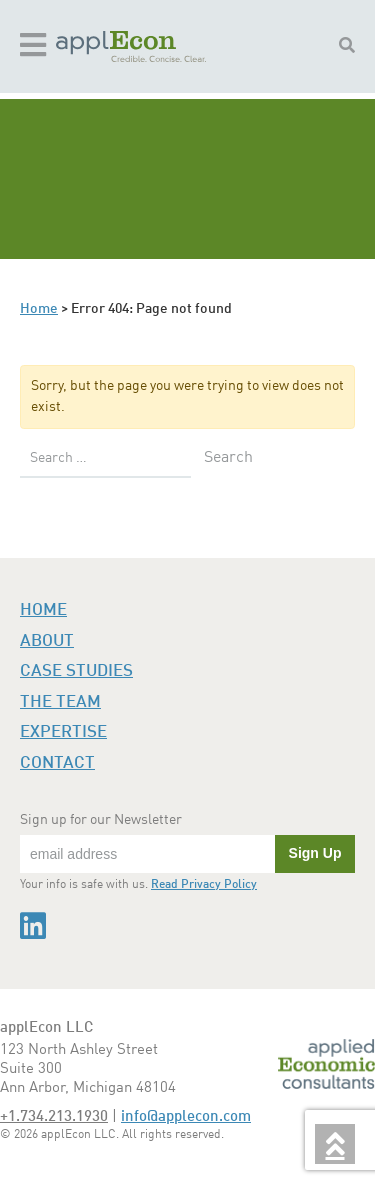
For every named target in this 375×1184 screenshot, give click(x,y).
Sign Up (315, 853)
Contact (57, 763)
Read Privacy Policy (204, 885)
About (47, 641)
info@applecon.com (186, 1117)
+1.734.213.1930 (54, 1117)
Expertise (63, 732)
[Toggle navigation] (33, 46)
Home (39, 309)
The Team (60, 702)
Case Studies (76, 671)
